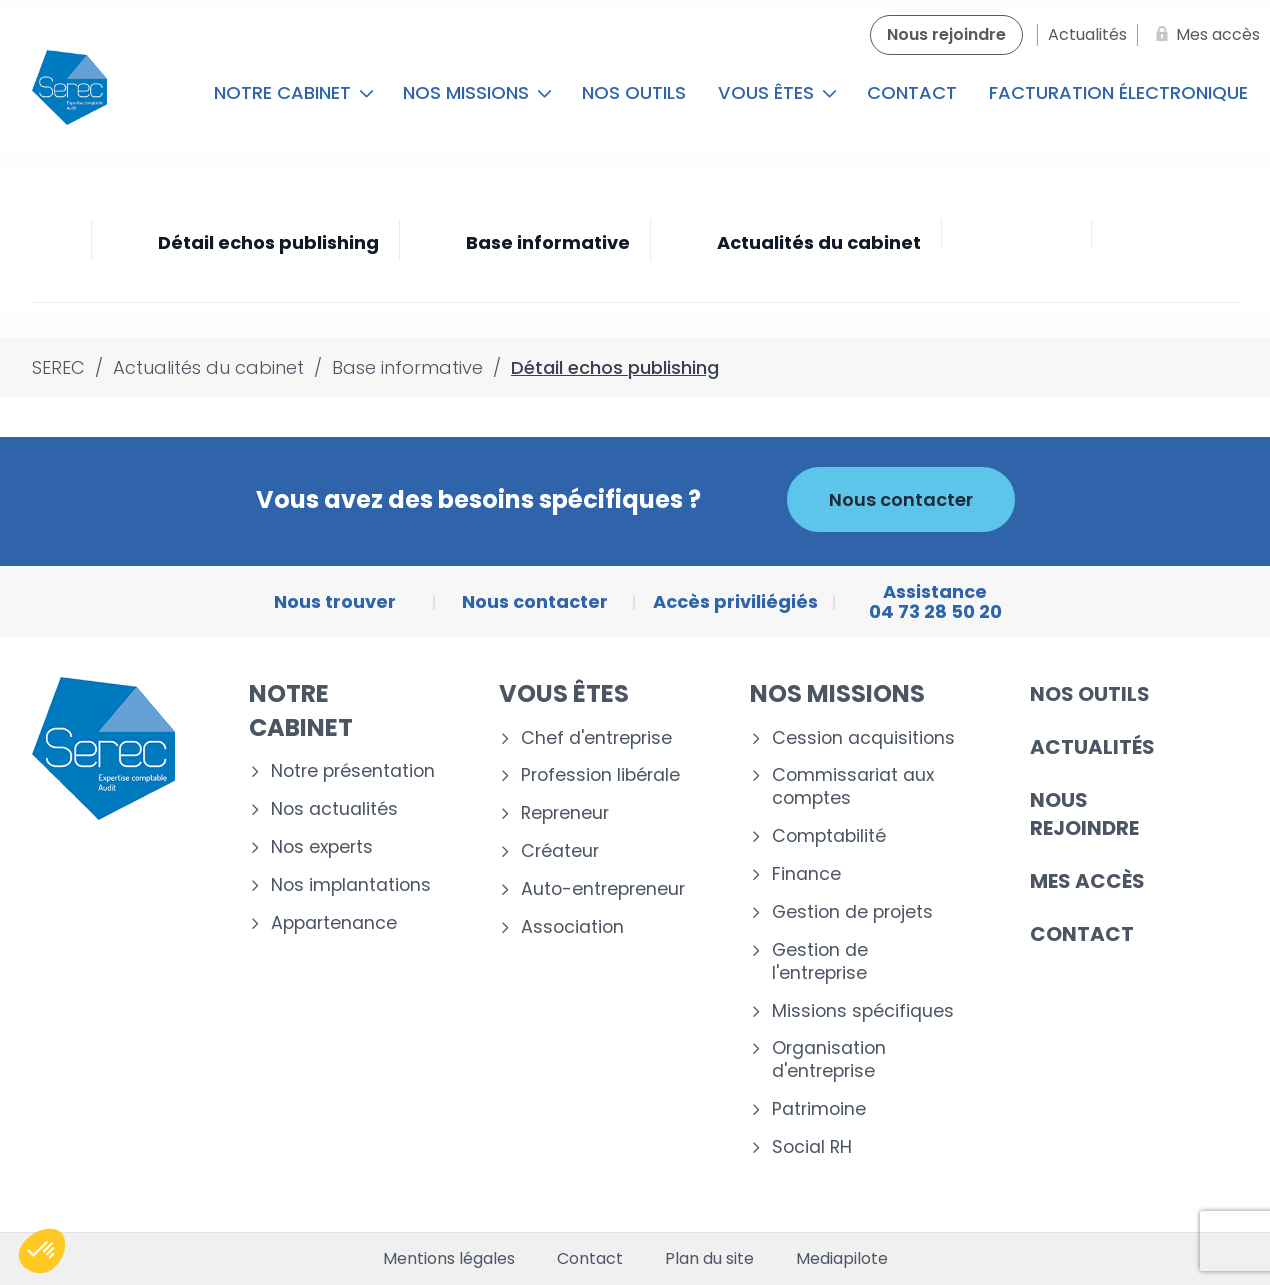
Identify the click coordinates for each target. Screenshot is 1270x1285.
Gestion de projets (852, 912)
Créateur (560, 851)
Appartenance (334, 923)
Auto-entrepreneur (603, 889)
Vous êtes (777, 92)
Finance (806, 874)
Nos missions (477, 92)
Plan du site (709, 1259)
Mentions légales (449, 1259)
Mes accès (1087, 881)
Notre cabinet (294, 92)
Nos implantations (351, 885)
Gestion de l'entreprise (820, 962)
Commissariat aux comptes (853, 787)
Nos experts (322, 847)
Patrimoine (819, 1109)
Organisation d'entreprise (829, 1060)
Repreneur (565, 813)
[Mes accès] (1204, 35)
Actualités (1092, 747)
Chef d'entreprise (596, 738)
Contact (912, 92)
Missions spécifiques (863, 1011)
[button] (42, 1251)
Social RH (812, 1147)
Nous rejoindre (1084, 814)
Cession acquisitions (863, 738)
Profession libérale (600, 775)
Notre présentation (353, 771)
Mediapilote (842, 1259)
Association (572, 927)
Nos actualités (334, 809)
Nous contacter (901, 499)
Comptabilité (829, 836)
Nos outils (634, 92)
